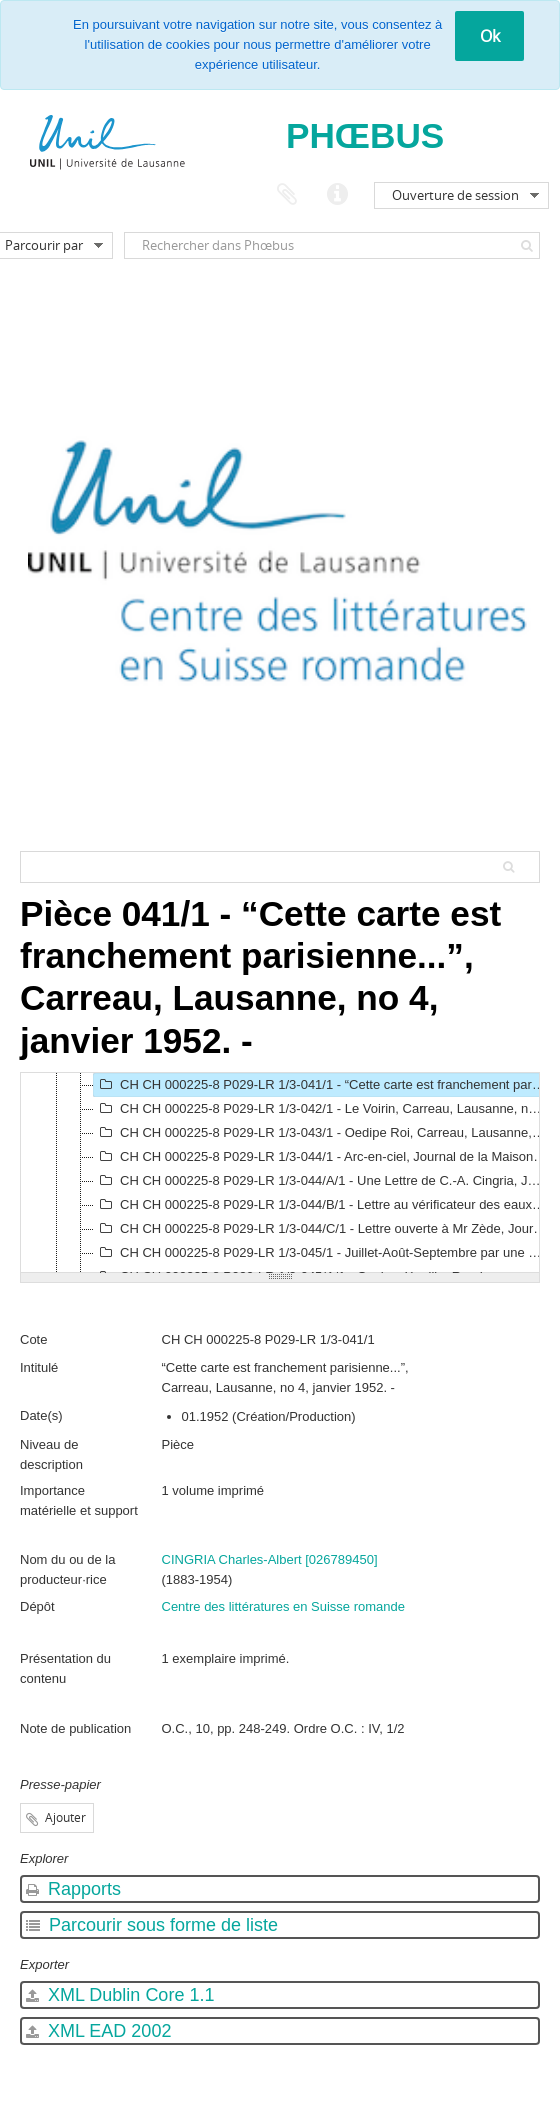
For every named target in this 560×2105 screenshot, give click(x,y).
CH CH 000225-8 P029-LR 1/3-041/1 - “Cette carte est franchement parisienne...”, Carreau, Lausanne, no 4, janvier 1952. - (323, 1085)
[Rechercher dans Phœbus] (332, 245)
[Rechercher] (527, 245)
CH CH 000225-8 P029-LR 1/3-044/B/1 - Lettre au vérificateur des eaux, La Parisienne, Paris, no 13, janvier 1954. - (323, 1205)
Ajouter (65, 1817)
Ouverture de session (455, 195)
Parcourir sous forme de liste (152, 1925)
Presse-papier (287, 195)
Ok (490, 36)
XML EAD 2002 (98, 2031)
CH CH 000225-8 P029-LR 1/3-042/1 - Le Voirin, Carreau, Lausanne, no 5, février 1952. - (323, 1109)
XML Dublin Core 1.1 (120, 1995)
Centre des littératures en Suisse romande (284, 1606)
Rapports (73, 1889)
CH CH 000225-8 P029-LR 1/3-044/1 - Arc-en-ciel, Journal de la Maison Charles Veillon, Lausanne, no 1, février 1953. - (323, 1157)
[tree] (280, 1173)
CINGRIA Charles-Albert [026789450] (270, 1559)
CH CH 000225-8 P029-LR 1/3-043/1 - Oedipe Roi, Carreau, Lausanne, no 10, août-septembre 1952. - (323, 1133)
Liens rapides (337, 195)
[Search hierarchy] (280, 867)
